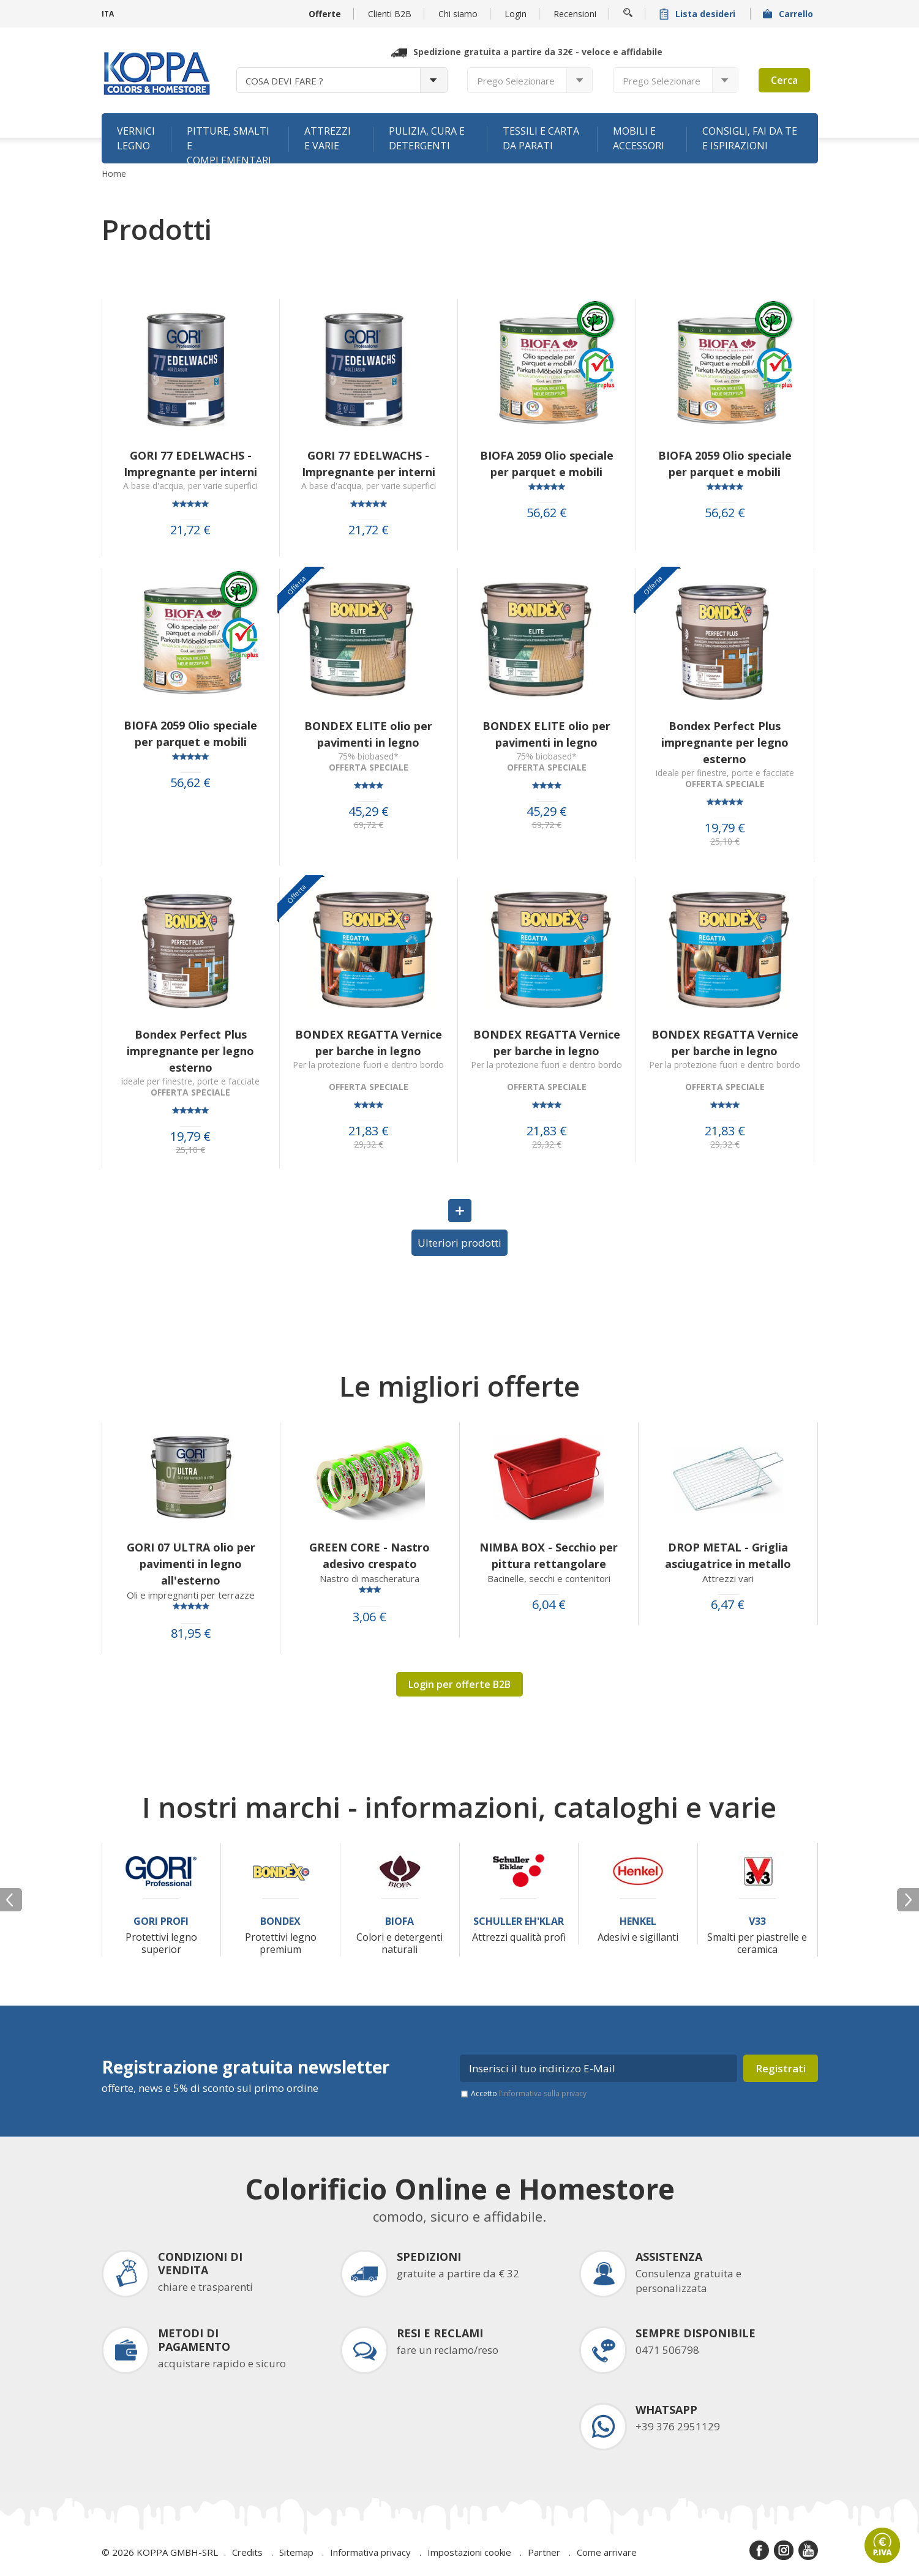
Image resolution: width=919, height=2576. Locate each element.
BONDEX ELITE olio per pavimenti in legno (368, 734)
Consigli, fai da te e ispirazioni (749, 138)
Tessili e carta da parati (541, 138)
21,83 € (368, 1131)
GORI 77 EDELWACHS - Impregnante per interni (190, 463)
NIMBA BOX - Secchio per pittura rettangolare (548, 1555)
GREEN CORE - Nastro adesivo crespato (369, 1555)
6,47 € (728, 1605)
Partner (544, 2552)
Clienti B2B (389, 14)
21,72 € (190, 530)
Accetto (529, 2093)
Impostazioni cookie (469, 2552)
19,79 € (725, 828)
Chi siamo (458, 14)
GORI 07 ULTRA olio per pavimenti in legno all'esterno (191, 1564)
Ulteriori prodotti (459, 1243)
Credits (247, 2552)
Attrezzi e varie (327, 138)
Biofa (399, 1921)
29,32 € (368, 1144)
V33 (757, 1921)
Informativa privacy (370, 2552)
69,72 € (368, 825)
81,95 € (191, 1633)
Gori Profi (161, 1921)
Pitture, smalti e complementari (229, 143)
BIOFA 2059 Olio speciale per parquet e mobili (546, 463)
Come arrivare (607, 2552)
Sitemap (296, 2552)
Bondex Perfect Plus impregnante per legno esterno (725, 742)
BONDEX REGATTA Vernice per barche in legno (368, 1042)
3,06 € (369, 1617)
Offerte (325, 14)
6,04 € (549, 1605)
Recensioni (574, 14)
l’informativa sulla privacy (543, 2093)
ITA (108, 14)
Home (114, 173)
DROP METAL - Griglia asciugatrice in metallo (728, 1555)
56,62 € (547, 513)
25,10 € (725, 841)
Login (516, 14)
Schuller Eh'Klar (518, 1921)
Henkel (638, 1921)
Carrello (789, 14)
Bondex (280, 1921)
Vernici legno (136, 138)
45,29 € (368, 811)
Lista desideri (698, 14)
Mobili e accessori (638, 138)
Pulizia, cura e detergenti (427, 138)
